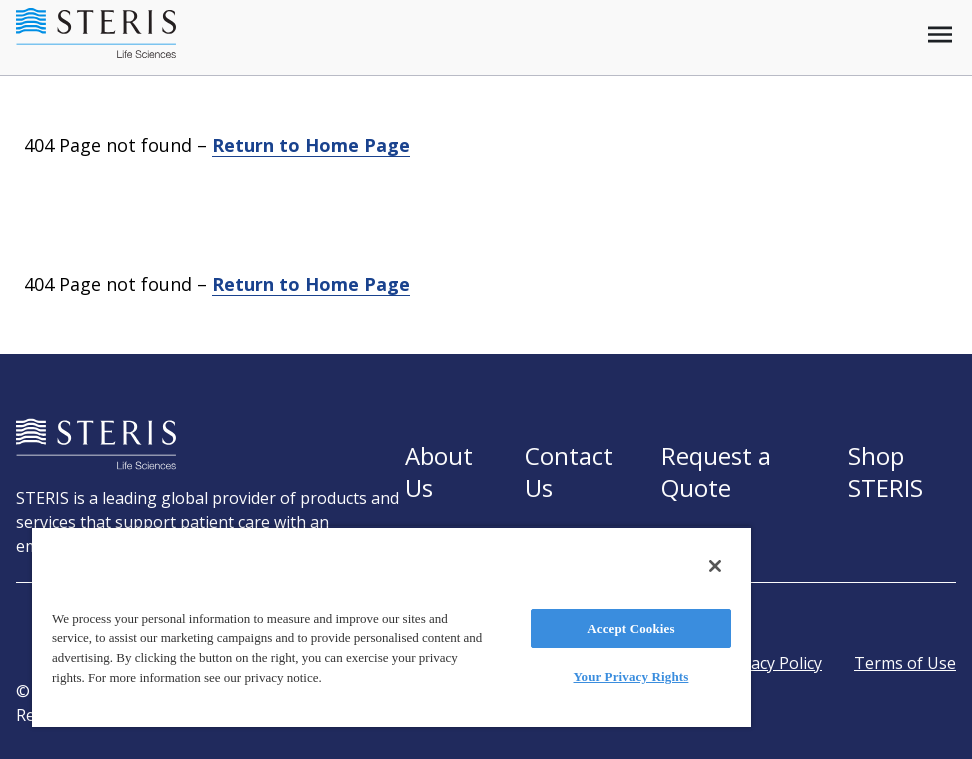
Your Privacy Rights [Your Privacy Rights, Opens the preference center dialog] (631, 676)
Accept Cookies (630, 628)
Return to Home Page (311, 145)
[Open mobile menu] (940, 34)
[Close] (715, 566)
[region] (391, 626)
